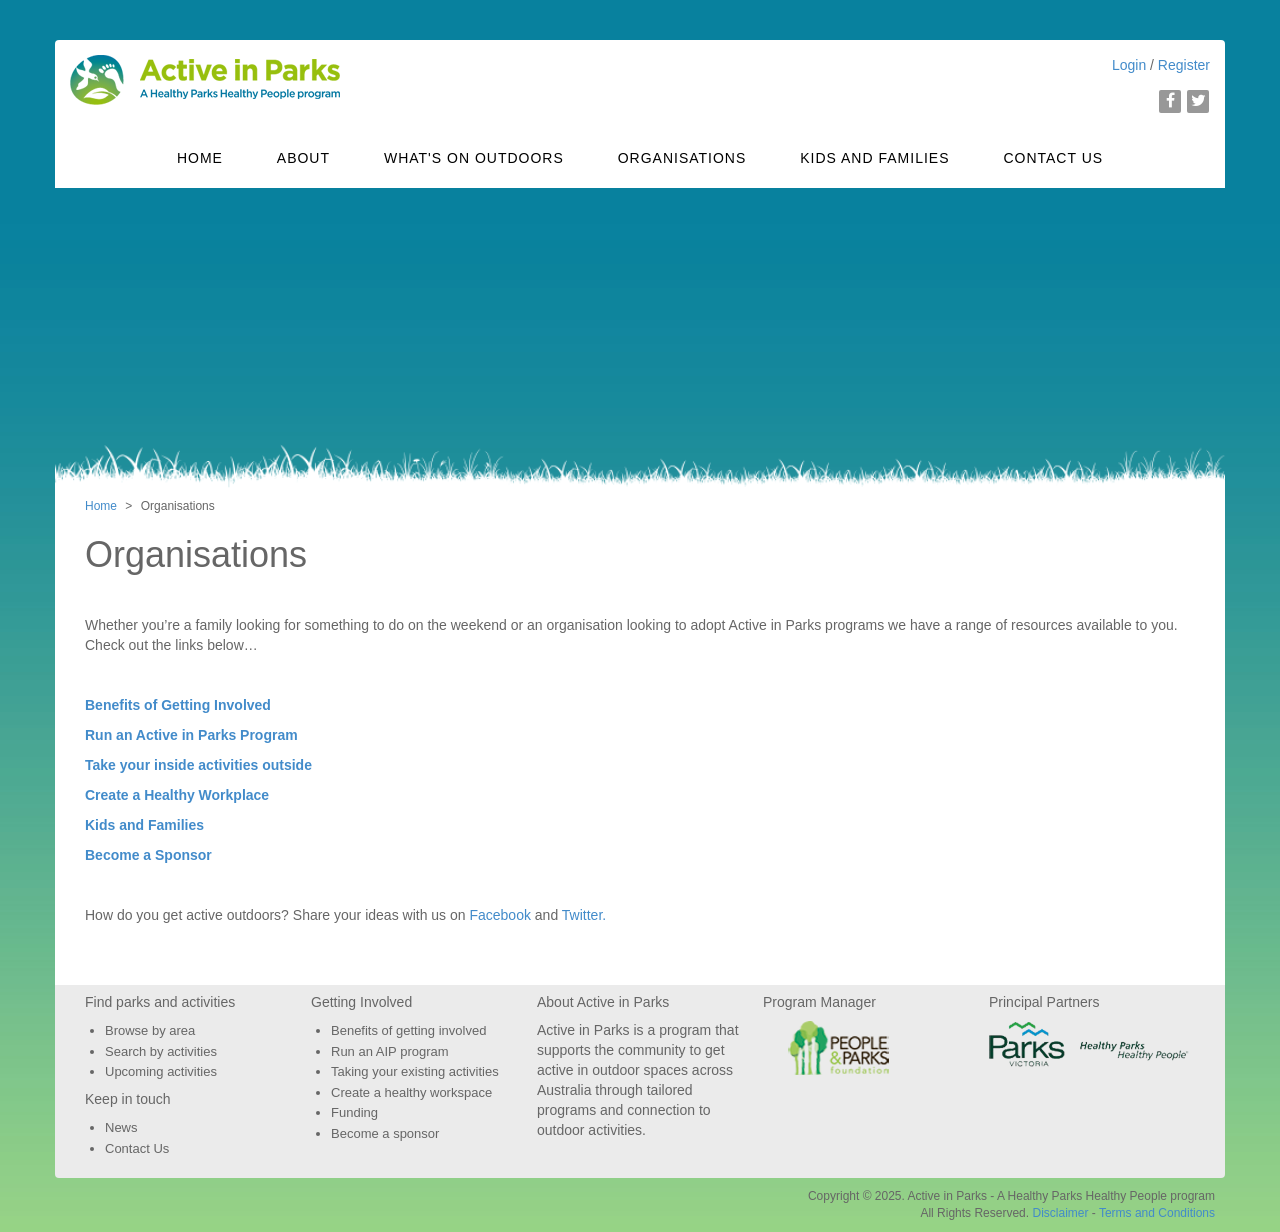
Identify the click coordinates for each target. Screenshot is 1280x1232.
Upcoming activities (161, 1071)
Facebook (499, 915)
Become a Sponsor (148, 855)
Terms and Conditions (1157, 1213)
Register (1184, 65)
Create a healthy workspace (411, 1092)
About (303, 158)
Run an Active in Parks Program (191, 735)
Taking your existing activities (415, 1071)
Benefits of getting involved (408, 1030)
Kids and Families (874, 158)
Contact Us (1053, 158)
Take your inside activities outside (198, 765)
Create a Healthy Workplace (177, 795)
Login (1129, 65)
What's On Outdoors (474, 158)
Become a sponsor (385, 1133)
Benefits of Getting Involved (178, 705)
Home (200, 158)
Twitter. (584, 915)
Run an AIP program (390, 1051)
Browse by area (150, 1030)
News (121, 1127)
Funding (354, 1112)
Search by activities (161, 1051)
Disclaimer (1060, 1213)
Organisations (682, 158)
